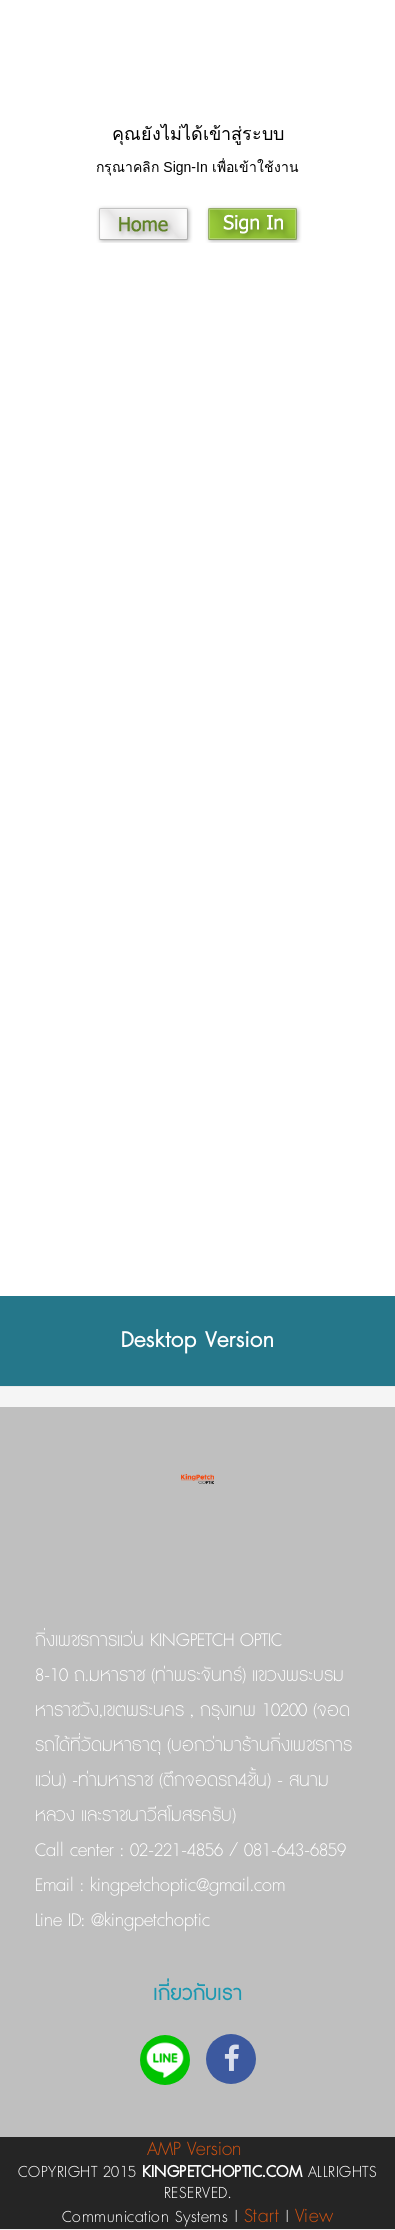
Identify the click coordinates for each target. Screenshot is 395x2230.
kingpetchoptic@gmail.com (184, 1886)
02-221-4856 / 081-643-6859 (238, 1851)
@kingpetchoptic (147, 1921)
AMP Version (194, 2149)
